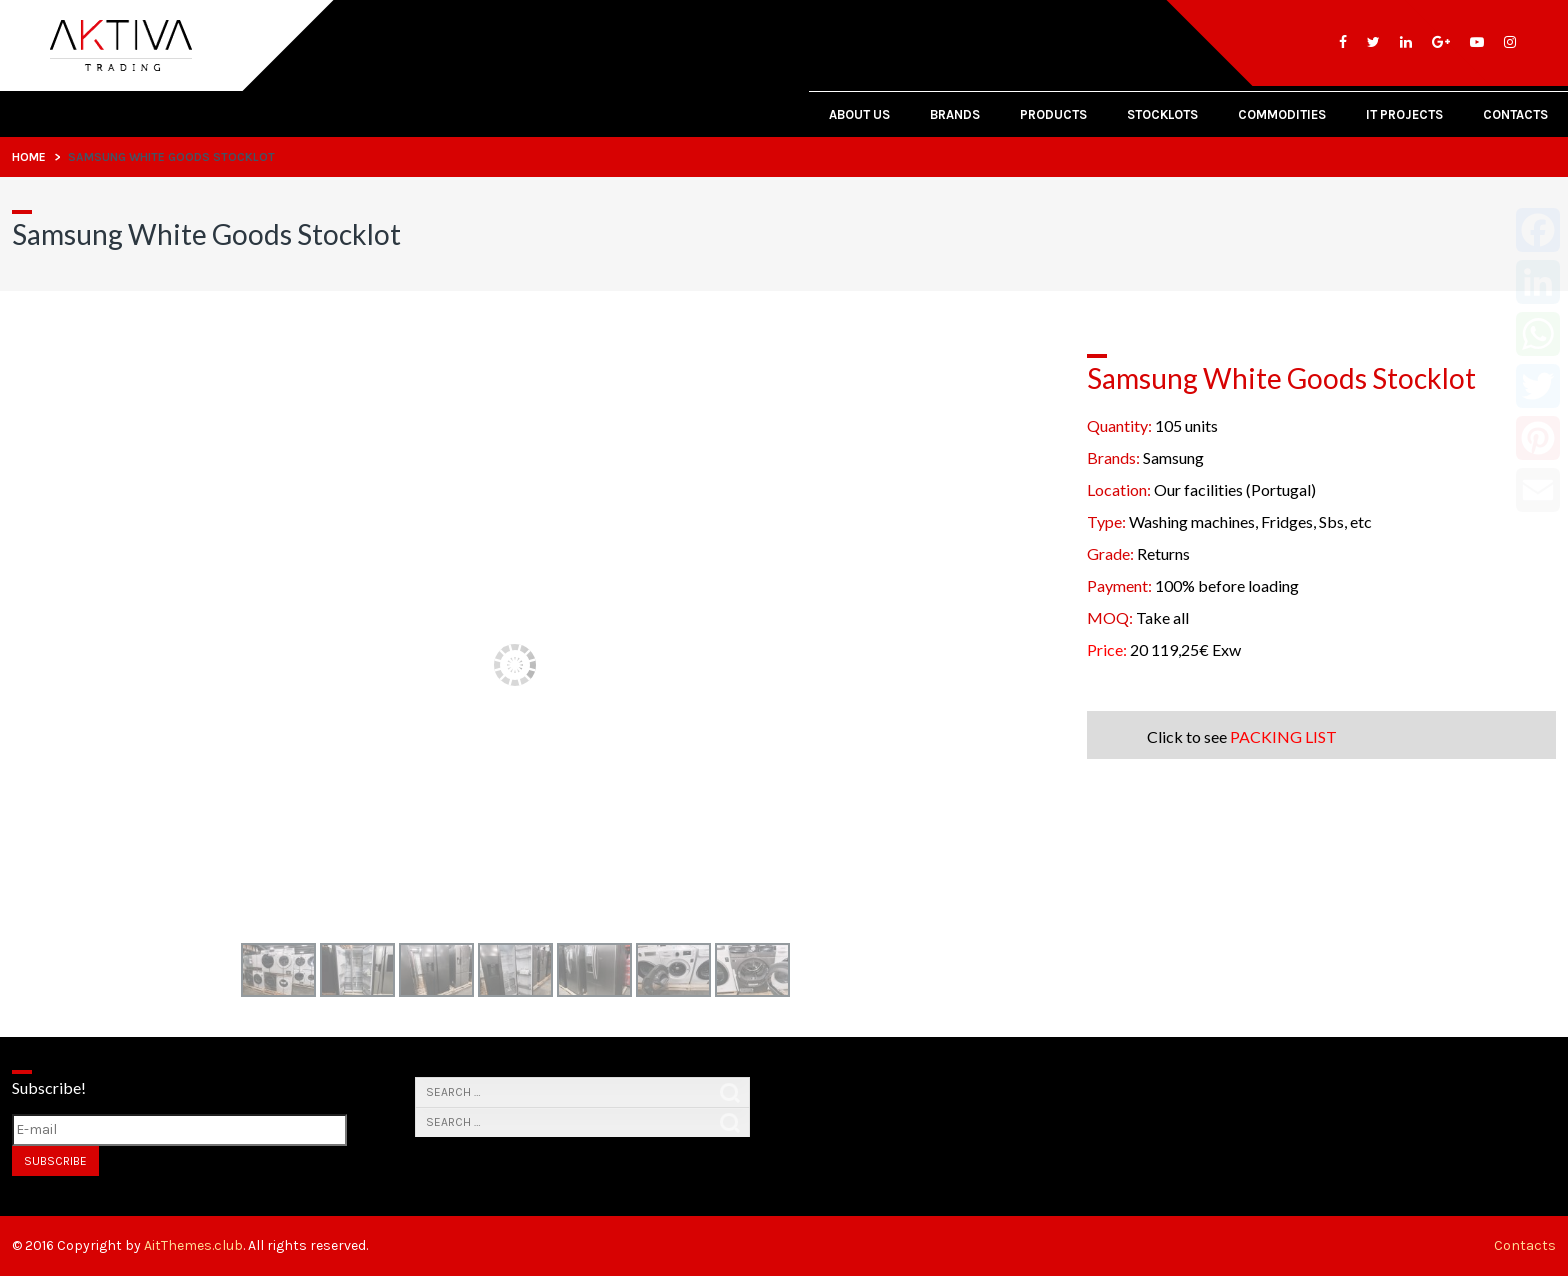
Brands (955, 114)
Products (1053, 114)
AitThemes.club (193, 1245)
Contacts (1515, 114)
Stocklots (1162, 114)
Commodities (1282, 114)
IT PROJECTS (1404, 114)
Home (29, 157)
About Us (859, 114)
